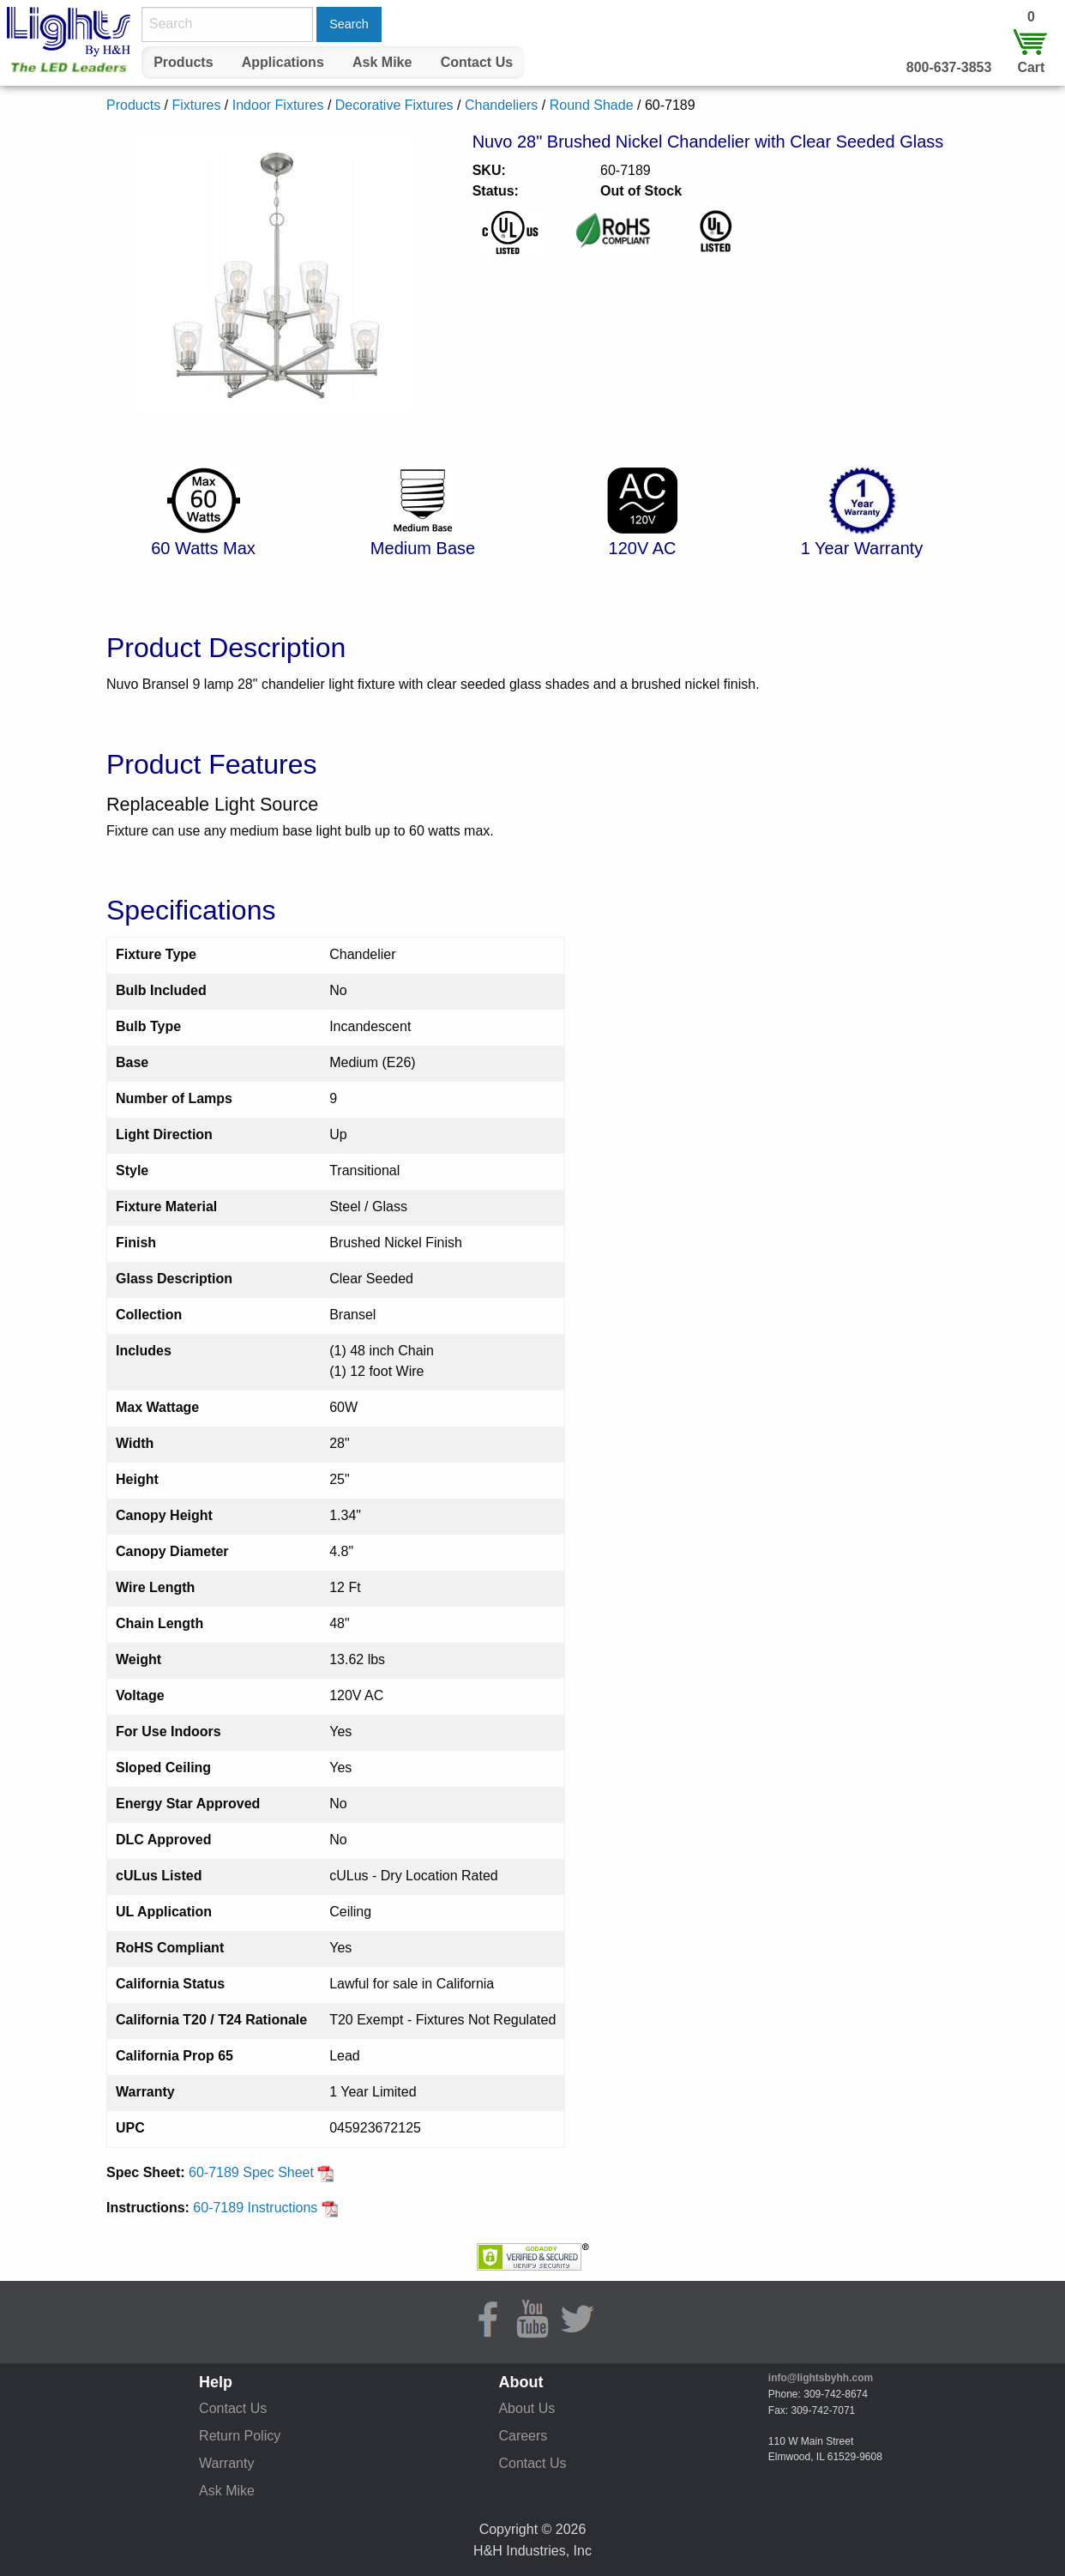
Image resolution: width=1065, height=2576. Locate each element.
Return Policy (239, 2435)
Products (183, 62)
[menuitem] (183, 62)
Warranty (226, 2463)
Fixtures (195, 105)
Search (349, 24)
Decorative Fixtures (394, 105)
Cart (1030, 67)
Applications (283, 62)
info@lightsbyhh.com (820, 2378)
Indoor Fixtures (278, 105)
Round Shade (592, 105)
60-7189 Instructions (265, 2207)
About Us (526, 2408)
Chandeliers (501, 105)
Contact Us (477, 62)
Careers (522, 2435)
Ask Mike (382, 62)
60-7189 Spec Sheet (261, 2172)
